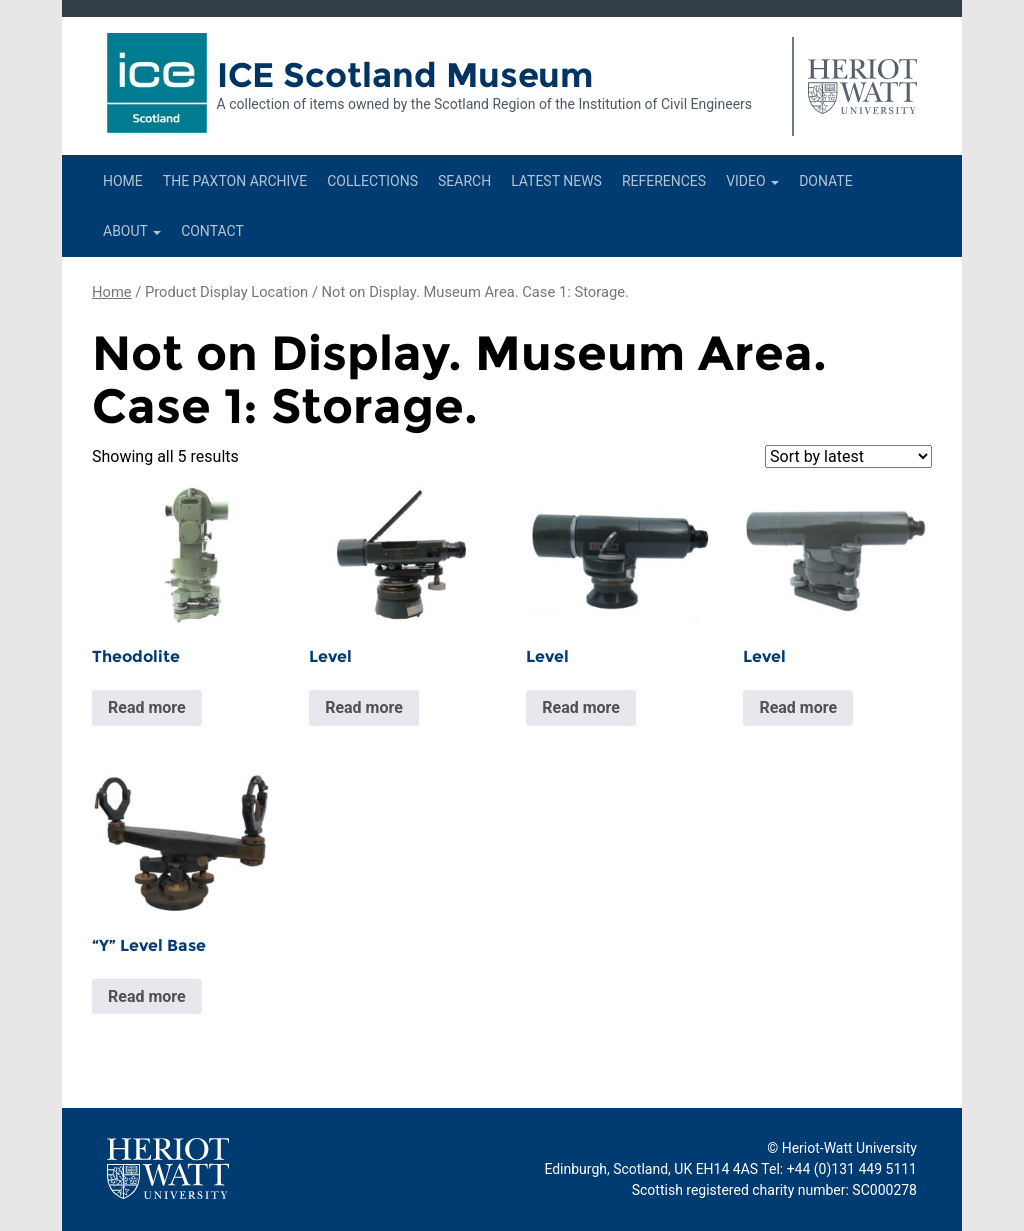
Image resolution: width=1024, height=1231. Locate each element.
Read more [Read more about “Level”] (364, 707)
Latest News (556, 181)
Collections (372, 181)
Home (123, 181)
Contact (212, 231)
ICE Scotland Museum (405, 75)
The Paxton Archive (235, 181)
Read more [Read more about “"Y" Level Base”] (147, 996)
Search (464, 181)
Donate (826, 181)
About (132, 231)
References (664, 181)
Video (752, 181)
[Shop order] (848, 456)
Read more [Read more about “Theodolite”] (147, 707)
